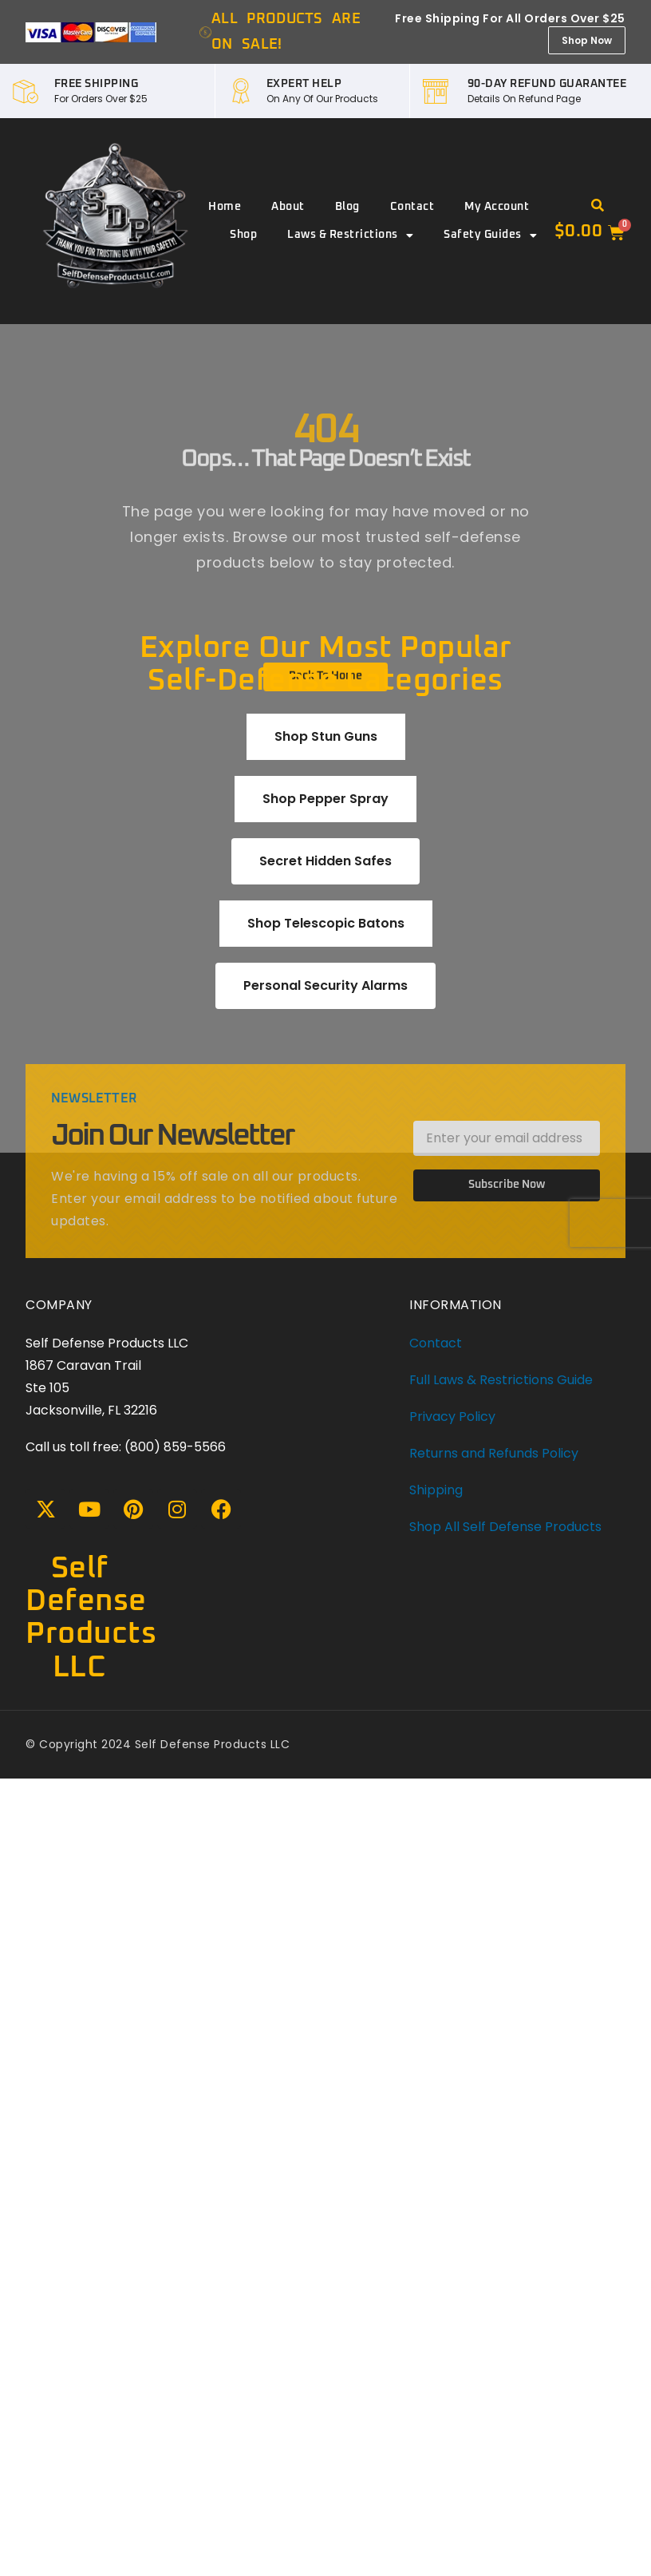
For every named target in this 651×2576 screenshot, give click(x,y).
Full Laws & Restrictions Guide (501, 1380)
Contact (412, 206)
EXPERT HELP (304, 83)
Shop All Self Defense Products (505, 1527)
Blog (347, 206)
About (288, 206)
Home (224, 206)
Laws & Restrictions (350, 235)
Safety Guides (490, 235)
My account (496, 206)
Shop (243, 234)
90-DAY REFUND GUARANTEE (547, 83)
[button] (597, 206)
